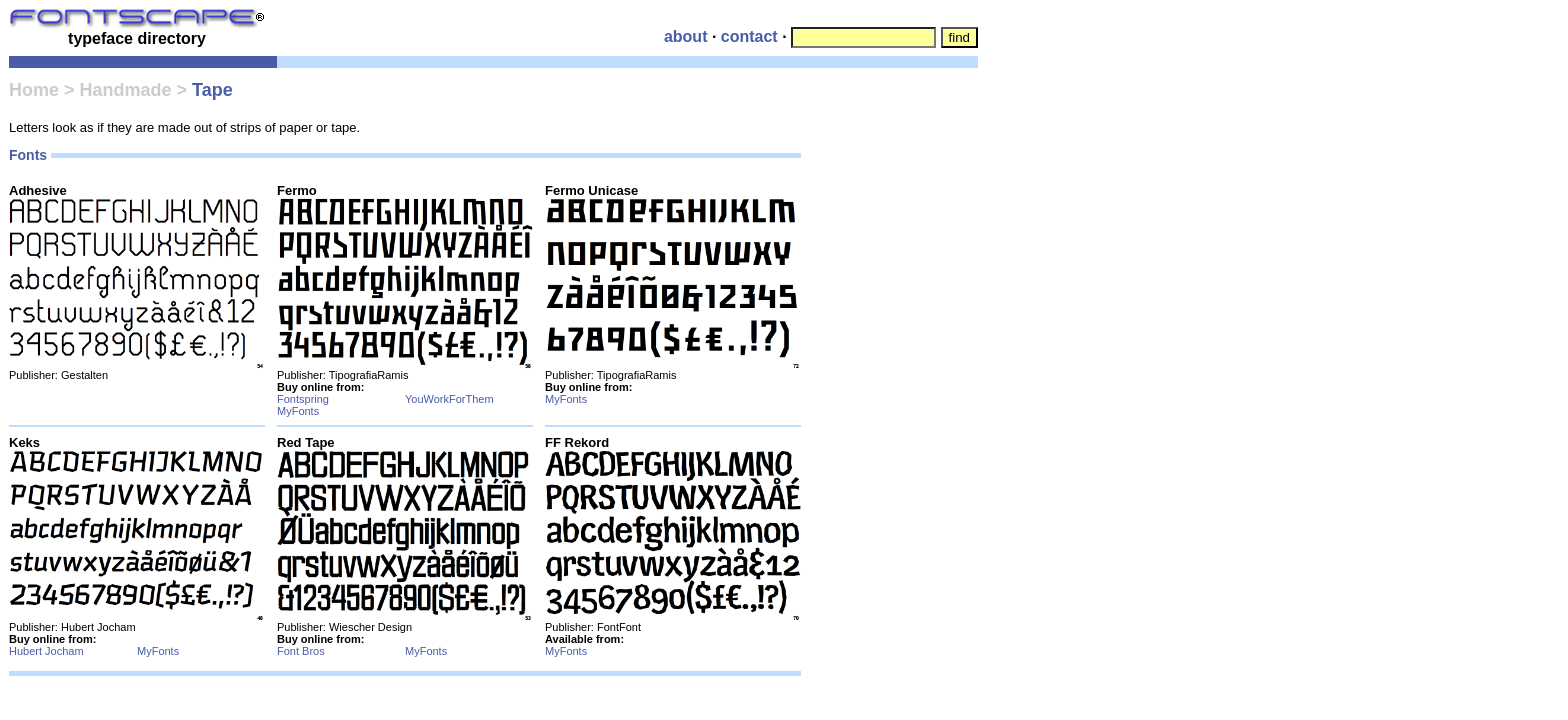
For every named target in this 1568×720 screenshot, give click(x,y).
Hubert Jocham (46, 651)
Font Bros (301, 651)
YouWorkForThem (449, 399)
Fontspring (303, 399)
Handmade (126, 90)
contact (749, 36)
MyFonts (298, 411)
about (686, 36)
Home (34, 90)
